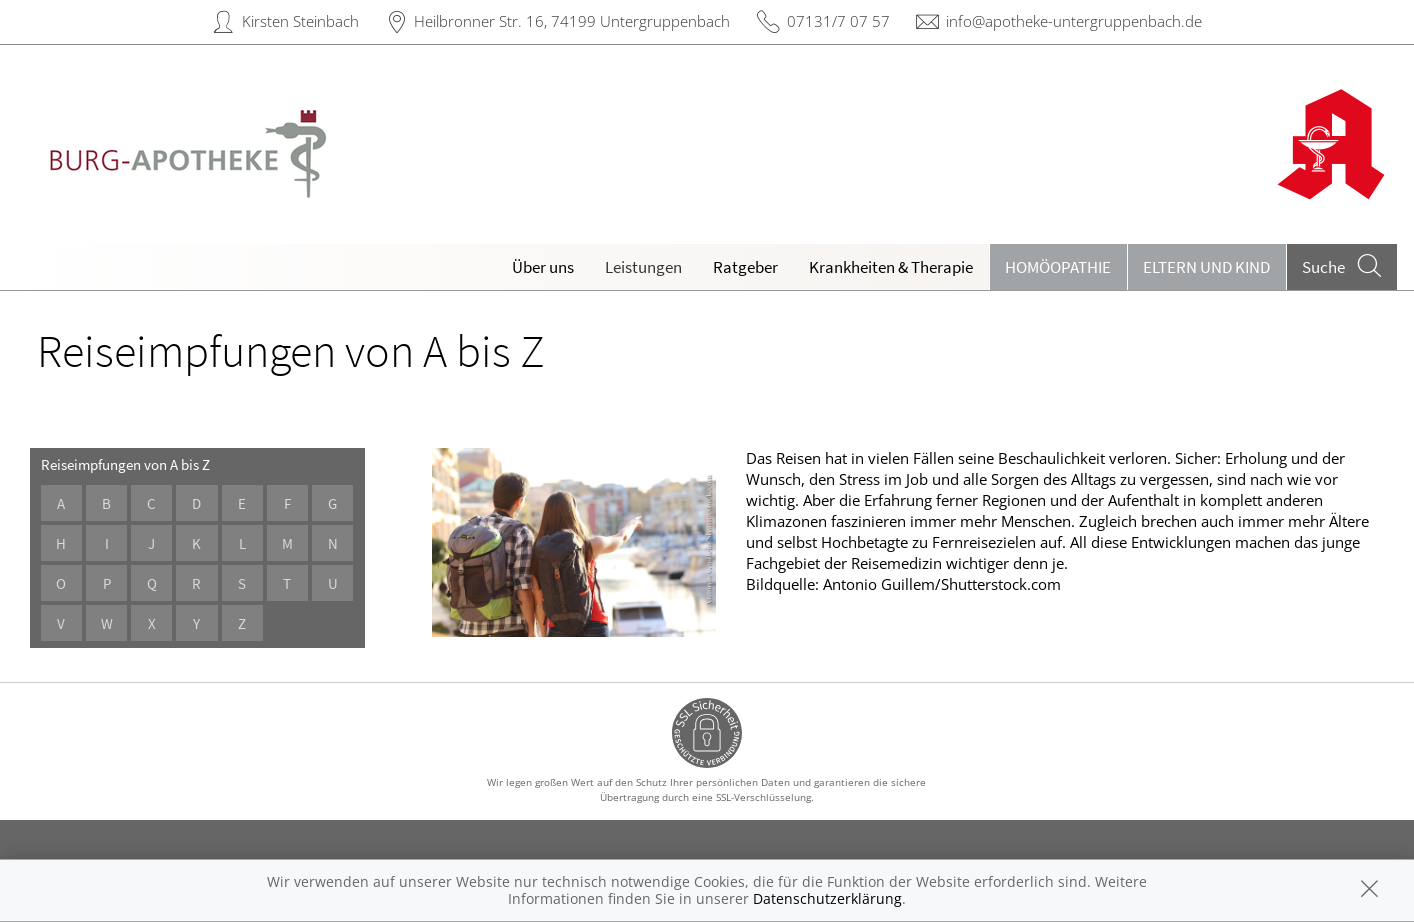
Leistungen (643, 267)
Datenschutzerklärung (827, 898)
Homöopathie (1058, 267)
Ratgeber (745, 267)
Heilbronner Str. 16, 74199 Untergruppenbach (572, 21)
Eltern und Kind (1206, 267)
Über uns (543, 267)
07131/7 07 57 (838, 21)
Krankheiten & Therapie (891, 267)
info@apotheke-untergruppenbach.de (1074, 21)
